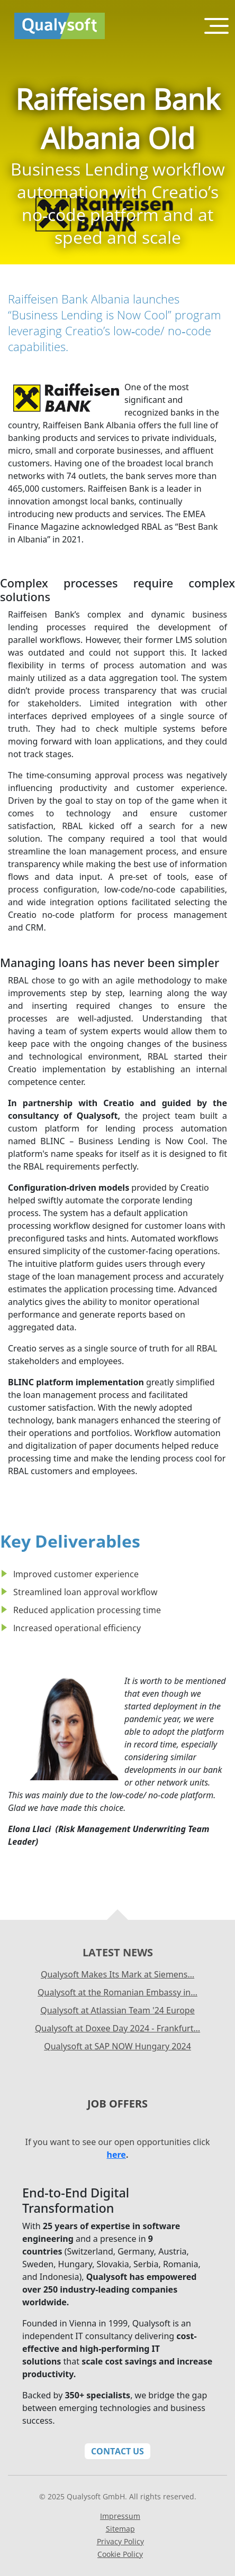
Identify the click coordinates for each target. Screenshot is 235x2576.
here (116, 2154)
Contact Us (117, 2451)
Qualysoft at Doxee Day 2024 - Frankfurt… (117, 2028)
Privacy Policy (120, 2541)
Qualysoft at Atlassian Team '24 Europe (117, 2010)
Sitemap (120, 2529)
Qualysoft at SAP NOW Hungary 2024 (117, 2046)
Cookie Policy (120, 2554)
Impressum (120, 2516)
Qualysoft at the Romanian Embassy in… (117, 1992)
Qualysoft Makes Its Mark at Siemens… (117, 1974)
